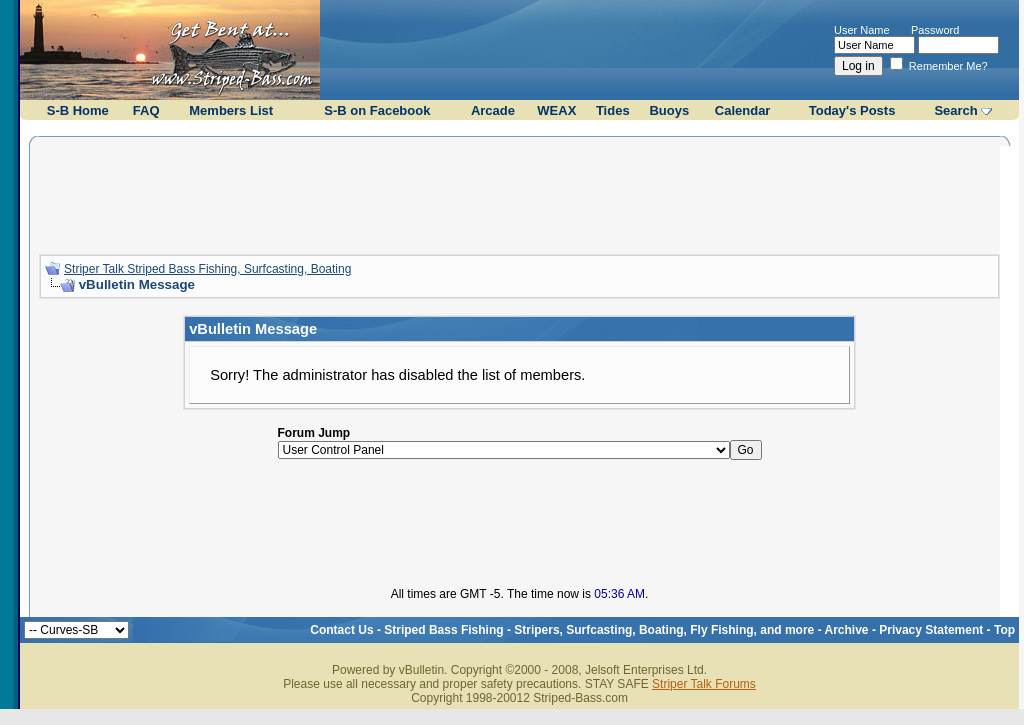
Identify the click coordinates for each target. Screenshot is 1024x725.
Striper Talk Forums (704, 684)
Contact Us (341, 630)
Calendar (743, 110)
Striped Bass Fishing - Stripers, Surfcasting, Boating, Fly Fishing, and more (599, 630)
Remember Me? (939, 66)
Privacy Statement (931, 630)
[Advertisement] (520, 193)
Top (1004, 630)
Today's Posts (852, 110)
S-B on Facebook (377, 110)
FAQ (146, 110)
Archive (847, 630)
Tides (613, 110)
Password (935, 30)
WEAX (556, 110)
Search (955, 110)
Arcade (493, 110)
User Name (862, 30)
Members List (231, 110)
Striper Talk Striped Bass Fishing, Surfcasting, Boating (207, 269)
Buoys (669, 110)
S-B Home (78, 110)
